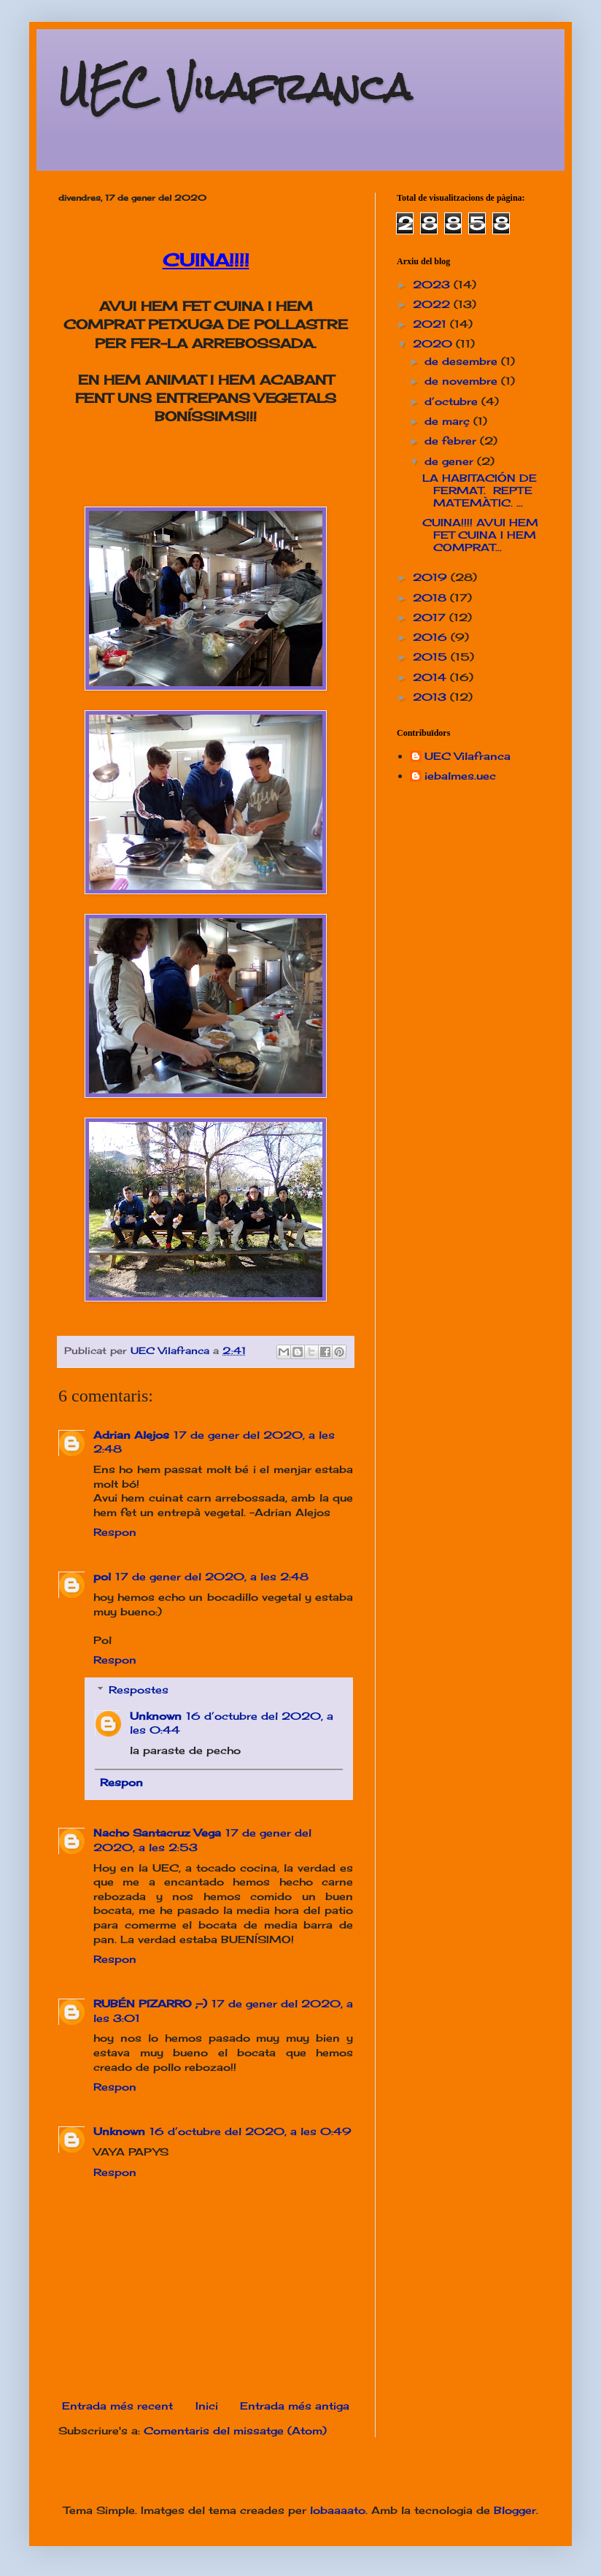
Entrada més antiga (294, 2405)
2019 (432, 577)
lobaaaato (337, 2510)
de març (448, 421)
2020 (434, 343)
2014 (431, 677)
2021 (431, 324)
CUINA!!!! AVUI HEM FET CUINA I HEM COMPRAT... (480, 534)
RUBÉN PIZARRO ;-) (150, 2003)
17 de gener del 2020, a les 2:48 (212, 1576)
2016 (432, 637)
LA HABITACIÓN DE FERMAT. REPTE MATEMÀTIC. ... (479, 490)
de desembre (462, 361)
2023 (433, 284)
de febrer (452, 440)
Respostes (138, 1689)
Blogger (515, 2510)
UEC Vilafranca (234, 87)
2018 (431, 597)
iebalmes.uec (460, 776)
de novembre (462, 380)
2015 (432, 656)
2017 (431, 617)
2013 (431, 697)
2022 (433, 304)
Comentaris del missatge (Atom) (235, 2430)
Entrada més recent (117, 2405)
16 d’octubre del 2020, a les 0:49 (251, 2131)
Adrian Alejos (131, 1435)
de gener (450, 461)
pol (102, 1576)
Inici (206, 2405)
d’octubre (452, 401)
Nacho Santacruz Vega (157, 1832)
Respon (114, 1532)
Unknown (156, 1716)
